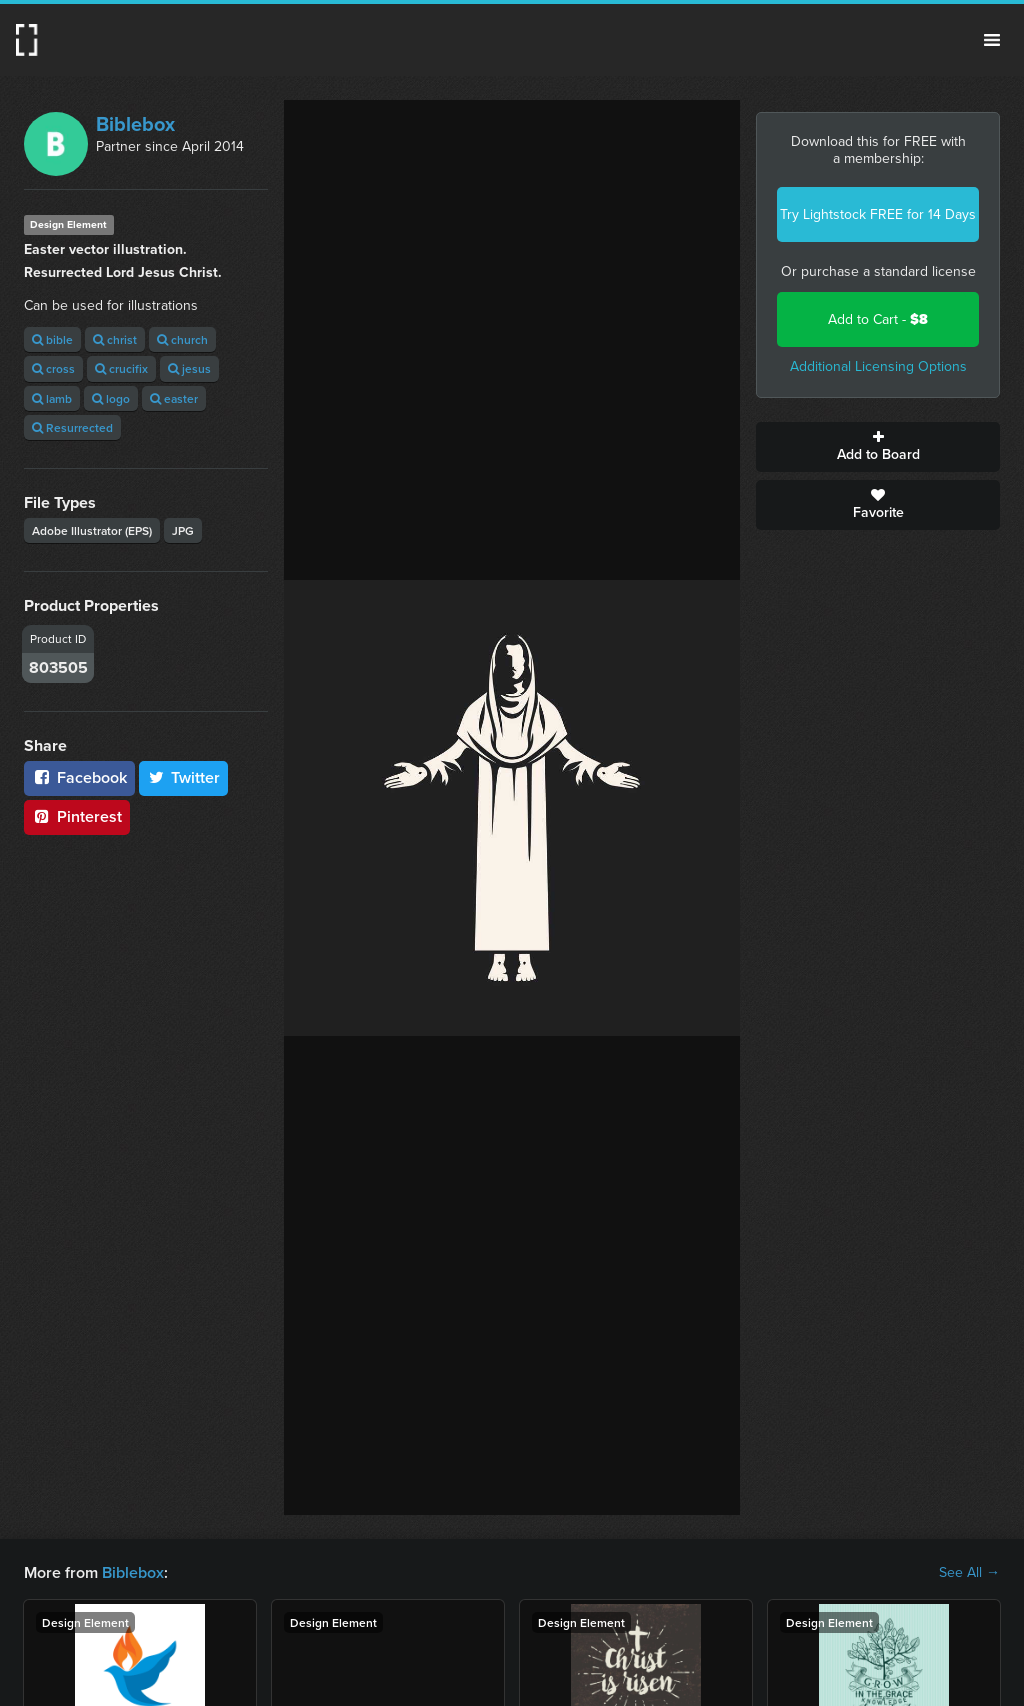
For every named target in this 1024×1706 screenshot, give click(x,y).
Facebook (79, 777)
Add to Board (878, 447)
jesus (189, 368)
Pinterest (77, 816)
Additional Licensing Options (878, 366)
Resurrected (72, 427)
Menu (992, 40)
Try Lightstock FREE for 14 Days (878, 214)
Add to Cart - (878, 319)
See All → (969, 1573)
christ (115, 339)
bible (52, 339)
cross (53, 368)
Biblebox (135, 124)
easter (174, 398)
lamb (52, 398)
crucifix (121, 368)
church (182, 339)
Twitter (184, 777)
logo (111, 398)
